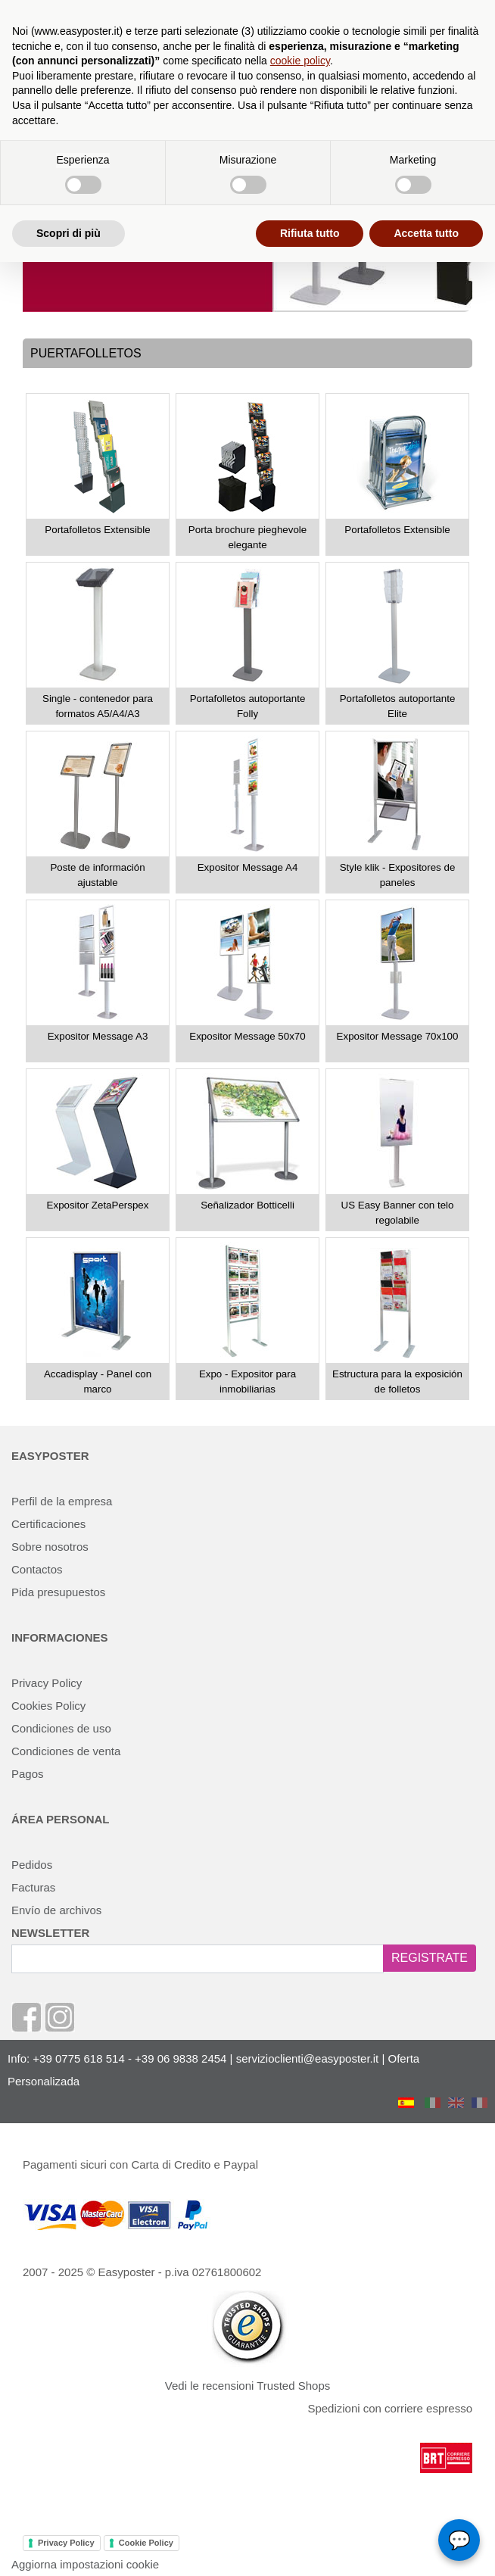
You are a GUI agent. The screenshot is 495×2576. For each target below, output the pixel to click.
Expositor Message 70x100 (398, 1036)
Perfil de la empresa (61, 1501)
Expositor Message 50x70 (247, 1036)
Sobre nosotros (50, 1546)
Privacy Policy (46, 1682)
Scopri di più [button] (68, 233)
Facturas (33, 1887)
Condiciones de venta (65, 1751)
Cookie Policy (146, 2542)
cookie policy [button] (300, 61)
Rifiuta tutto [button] (310, 233)
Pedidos (31, 1864)
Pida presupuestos (58, 1592)
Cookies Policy (48, 1705)
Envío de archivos (56, 1910)
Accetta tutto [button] (426, 233)
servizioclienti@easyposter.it (307, 2058)
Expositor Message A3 (98, 1036)
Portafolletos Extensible (97, 529)
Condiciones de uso (61, 1728)
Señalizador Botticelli (247, 1205)
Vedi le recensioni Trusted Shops (247, 2385)
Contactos (37, 1569)
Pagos (27, 1773)
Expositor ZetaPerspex (98, 1205)
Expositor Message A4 (248, 867)
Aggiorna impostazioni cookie (85, 2564)
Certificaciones (48, 1523)
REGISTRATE (429, 1957)
